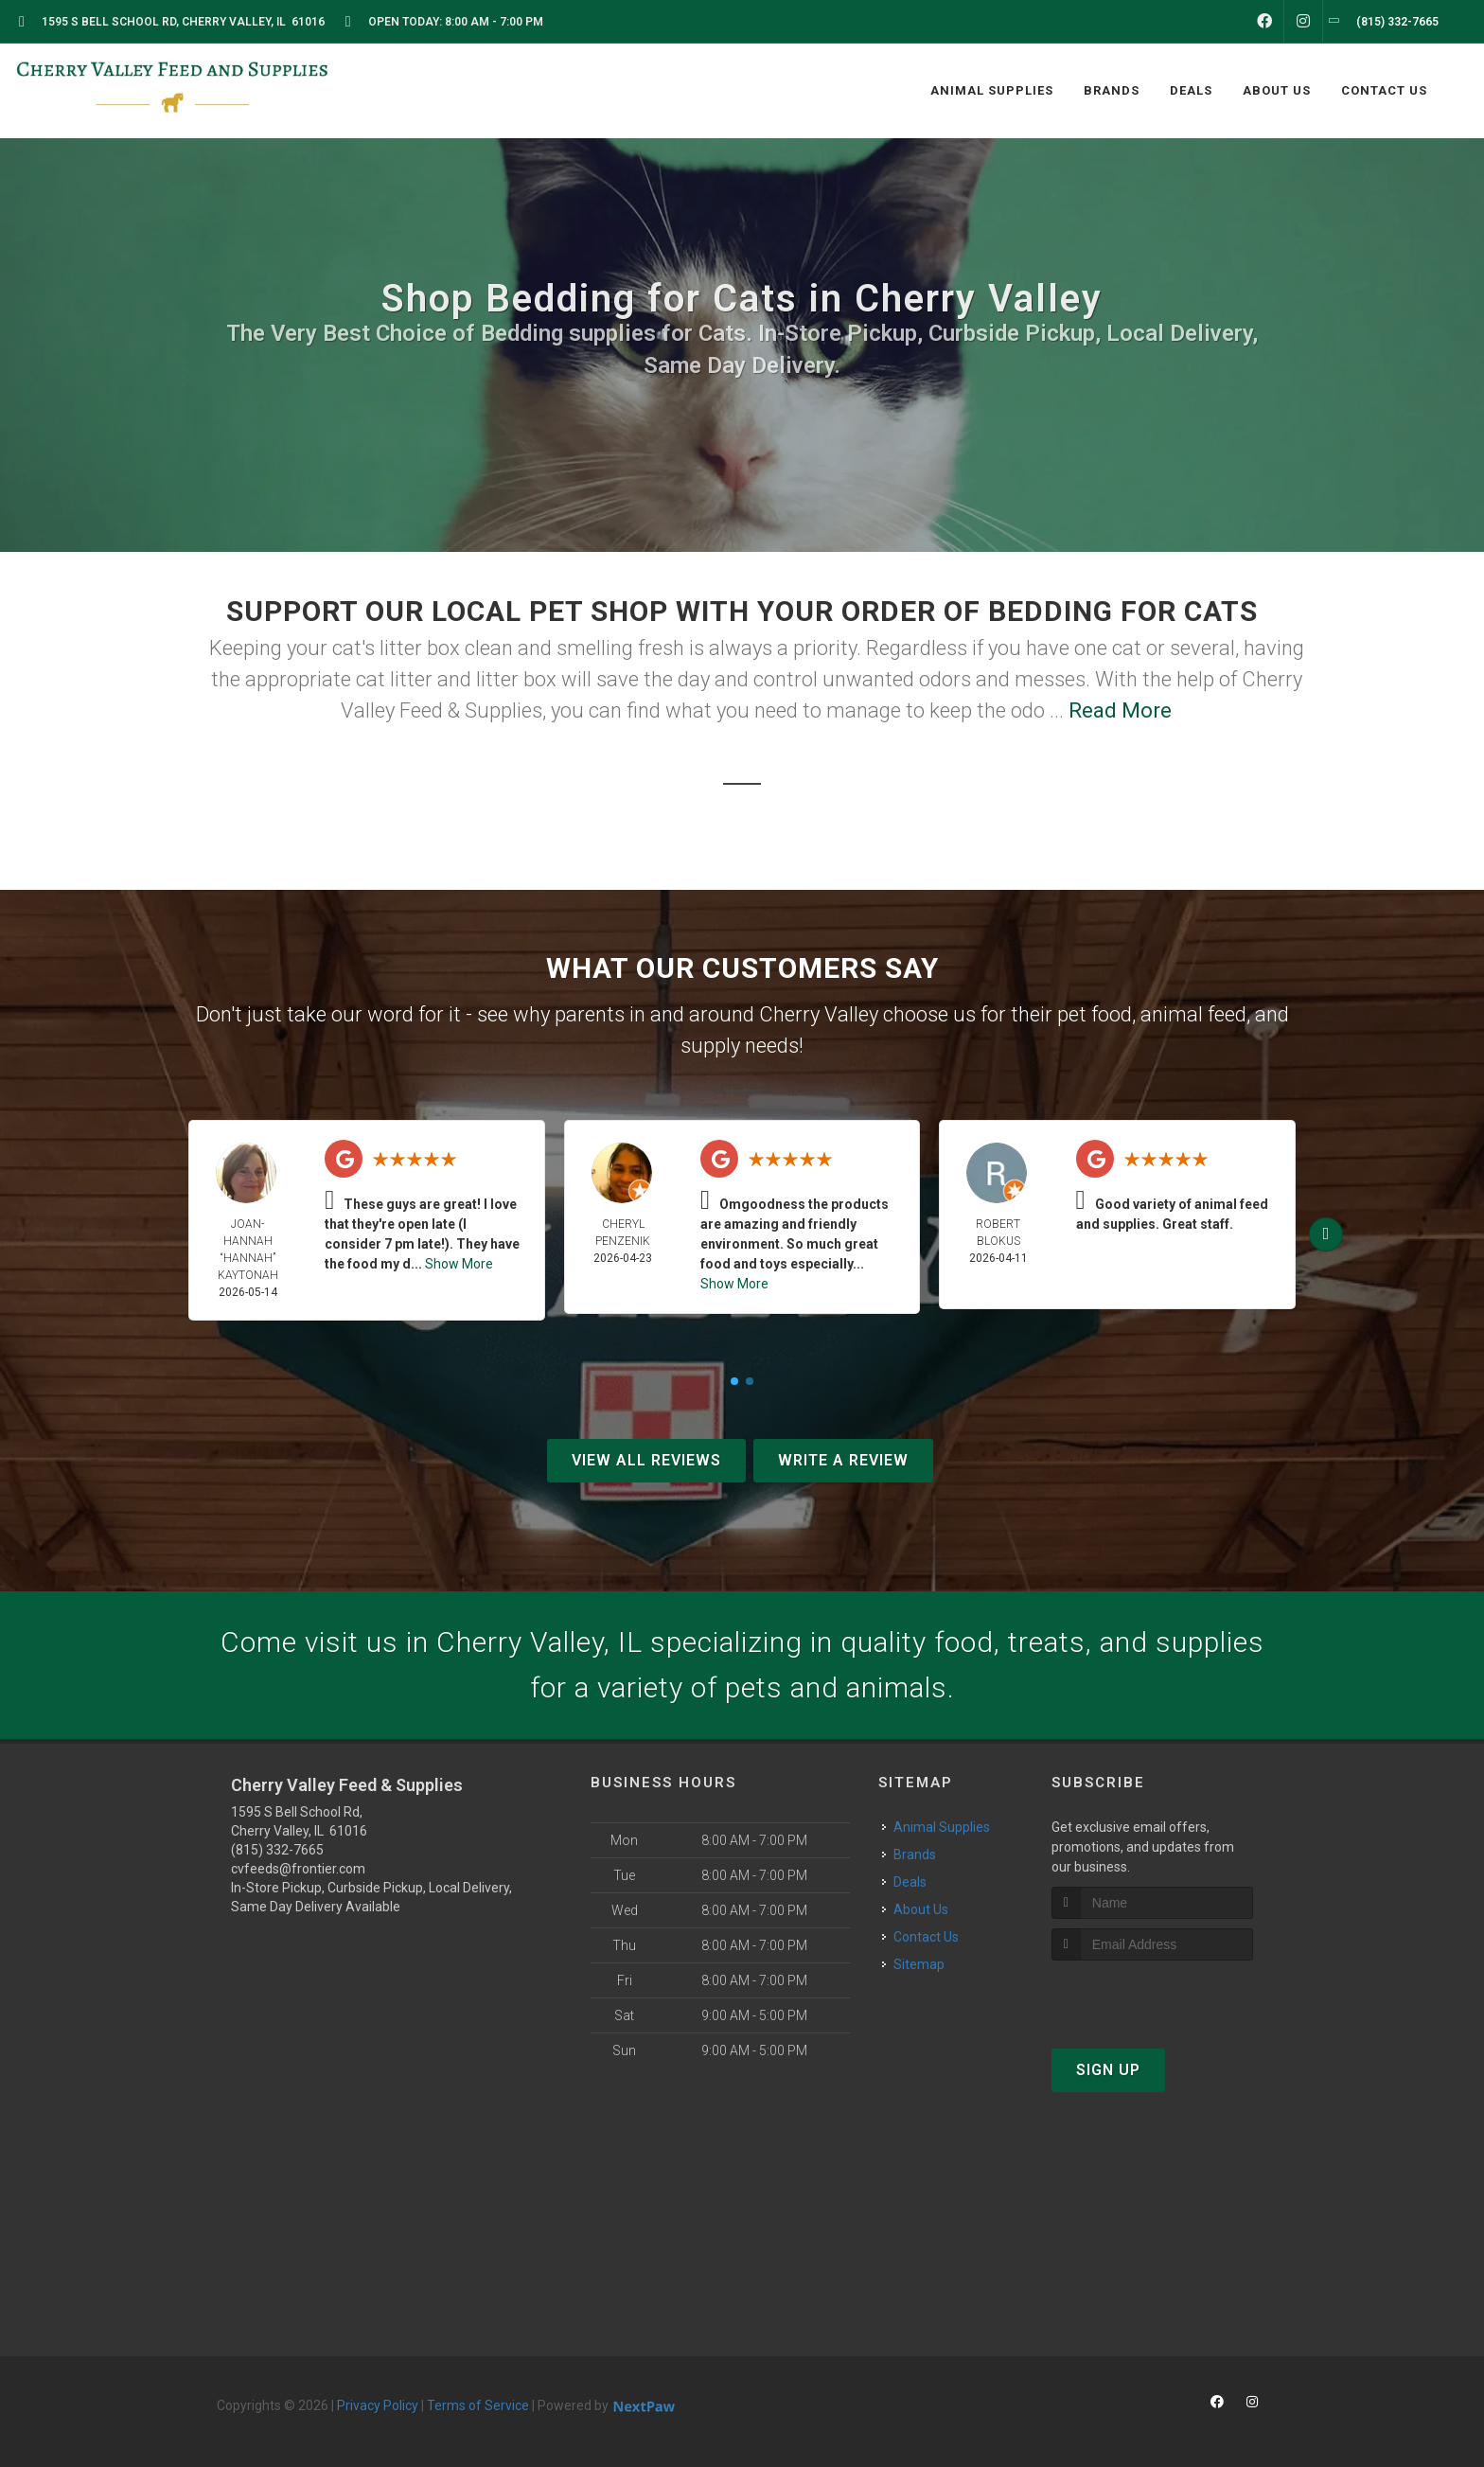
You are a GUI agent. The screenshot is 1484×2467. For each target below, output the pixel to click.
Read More (1120, 710)
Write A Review (843, 1460)
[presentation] (1152, 1996)
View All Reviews (646, 1460)
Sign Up (1108, 2070)
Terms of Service (478, 2405)
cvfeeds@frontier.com (298, 1868)
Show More (459, 1263)
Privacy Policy (377, 2405)
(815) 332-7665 (277, 1849)
